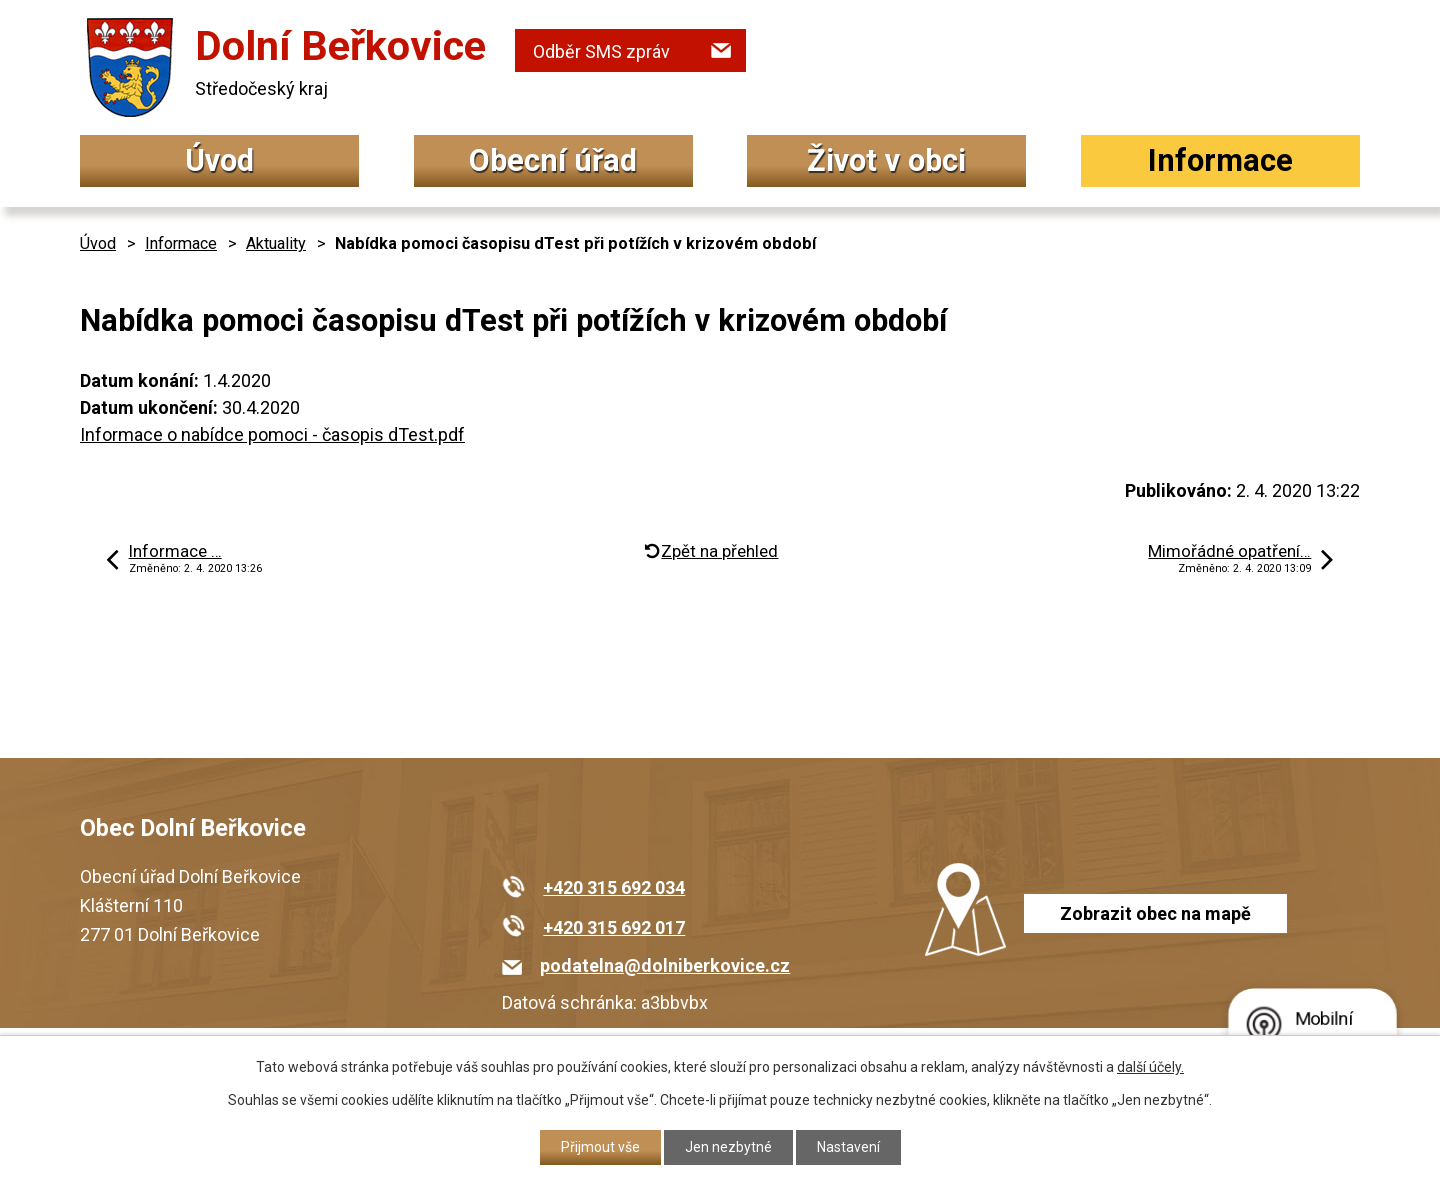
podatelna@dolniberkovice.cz (665, 965)
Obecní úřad (553, 160)
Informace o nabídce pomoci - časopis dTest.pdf (272, 434)
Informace (1220, 160)
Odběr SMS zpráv (601, 51)
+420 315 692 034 (614, 887)
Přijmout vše (600, 1147)
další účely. (1150, 1067)
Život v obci (886, 160)
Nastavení (848, 1147)
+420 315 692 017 (614, 927)
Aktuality (276, 243)
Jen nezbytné (728, 1147)
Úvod (219, 160)
